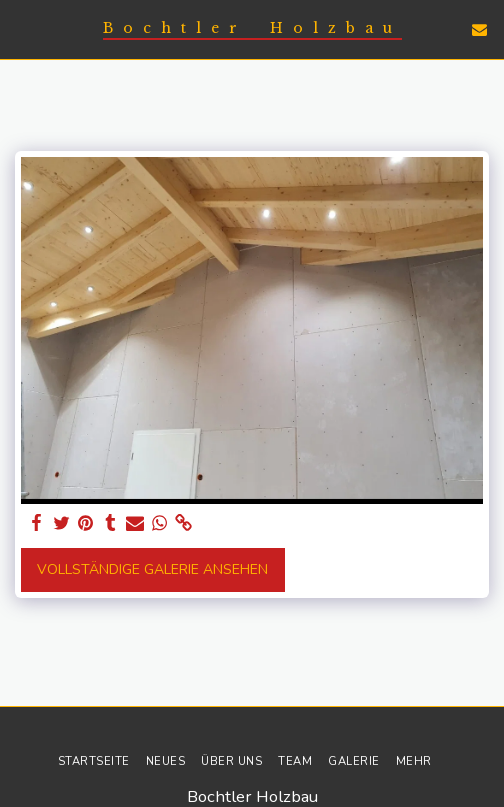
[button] (22, 28)
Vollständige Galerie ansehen (152, 569)
